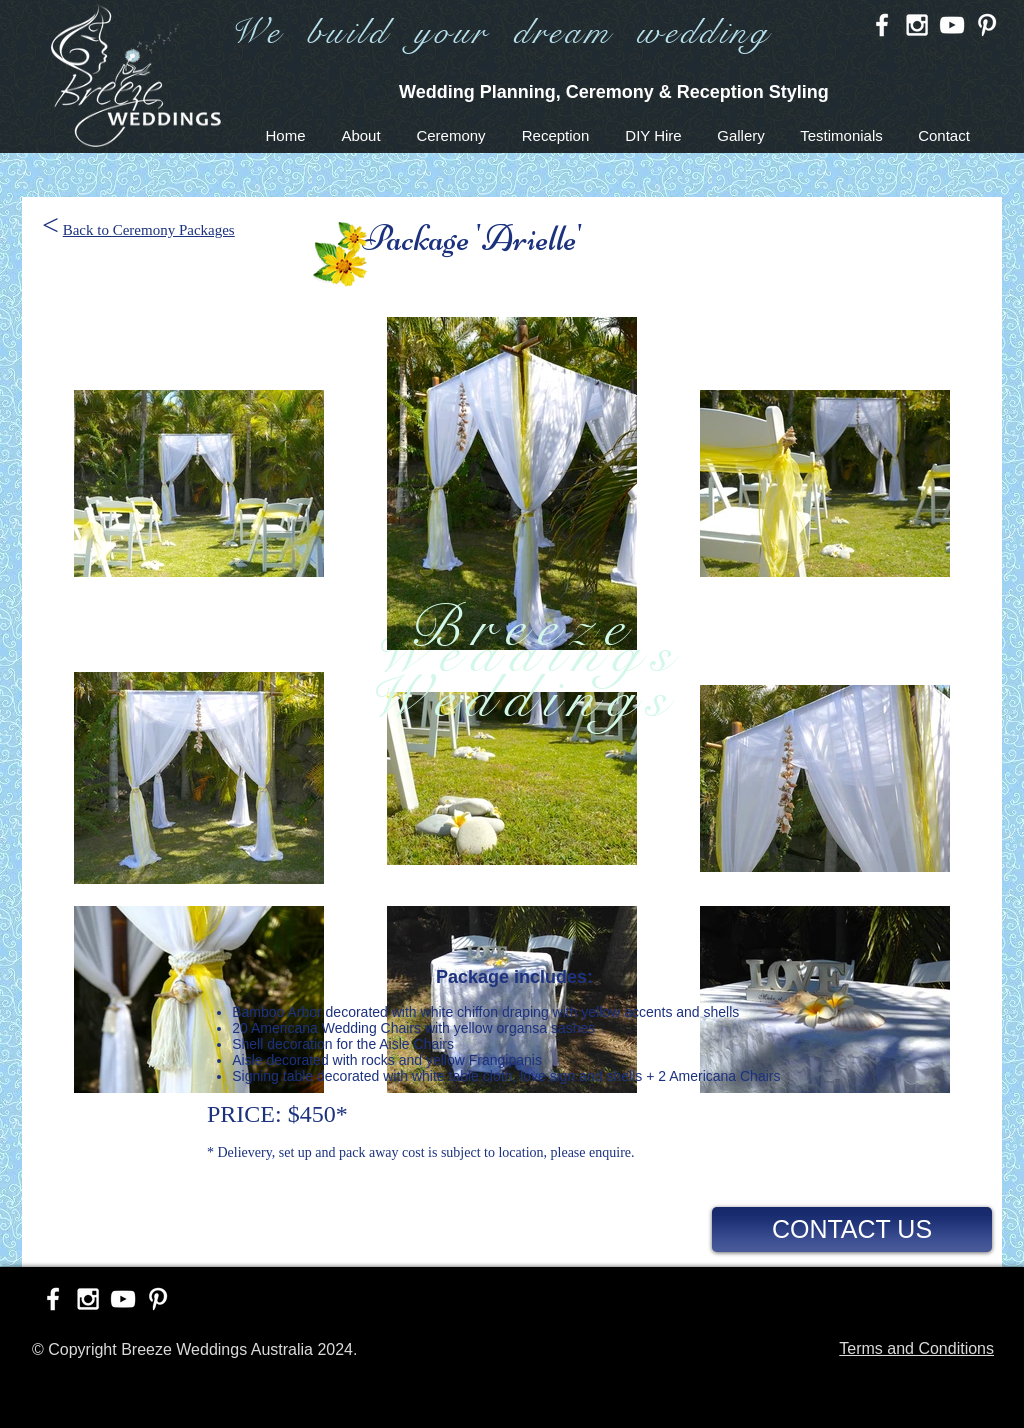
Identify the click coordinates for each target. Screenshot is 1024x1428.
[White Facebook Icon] (882, 25)
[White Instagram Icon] (917, 25)
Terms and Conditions (916, 1348)
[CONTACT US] (852, 1229)
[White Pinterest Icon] (987, 25)
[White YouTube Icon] (952, 25)
